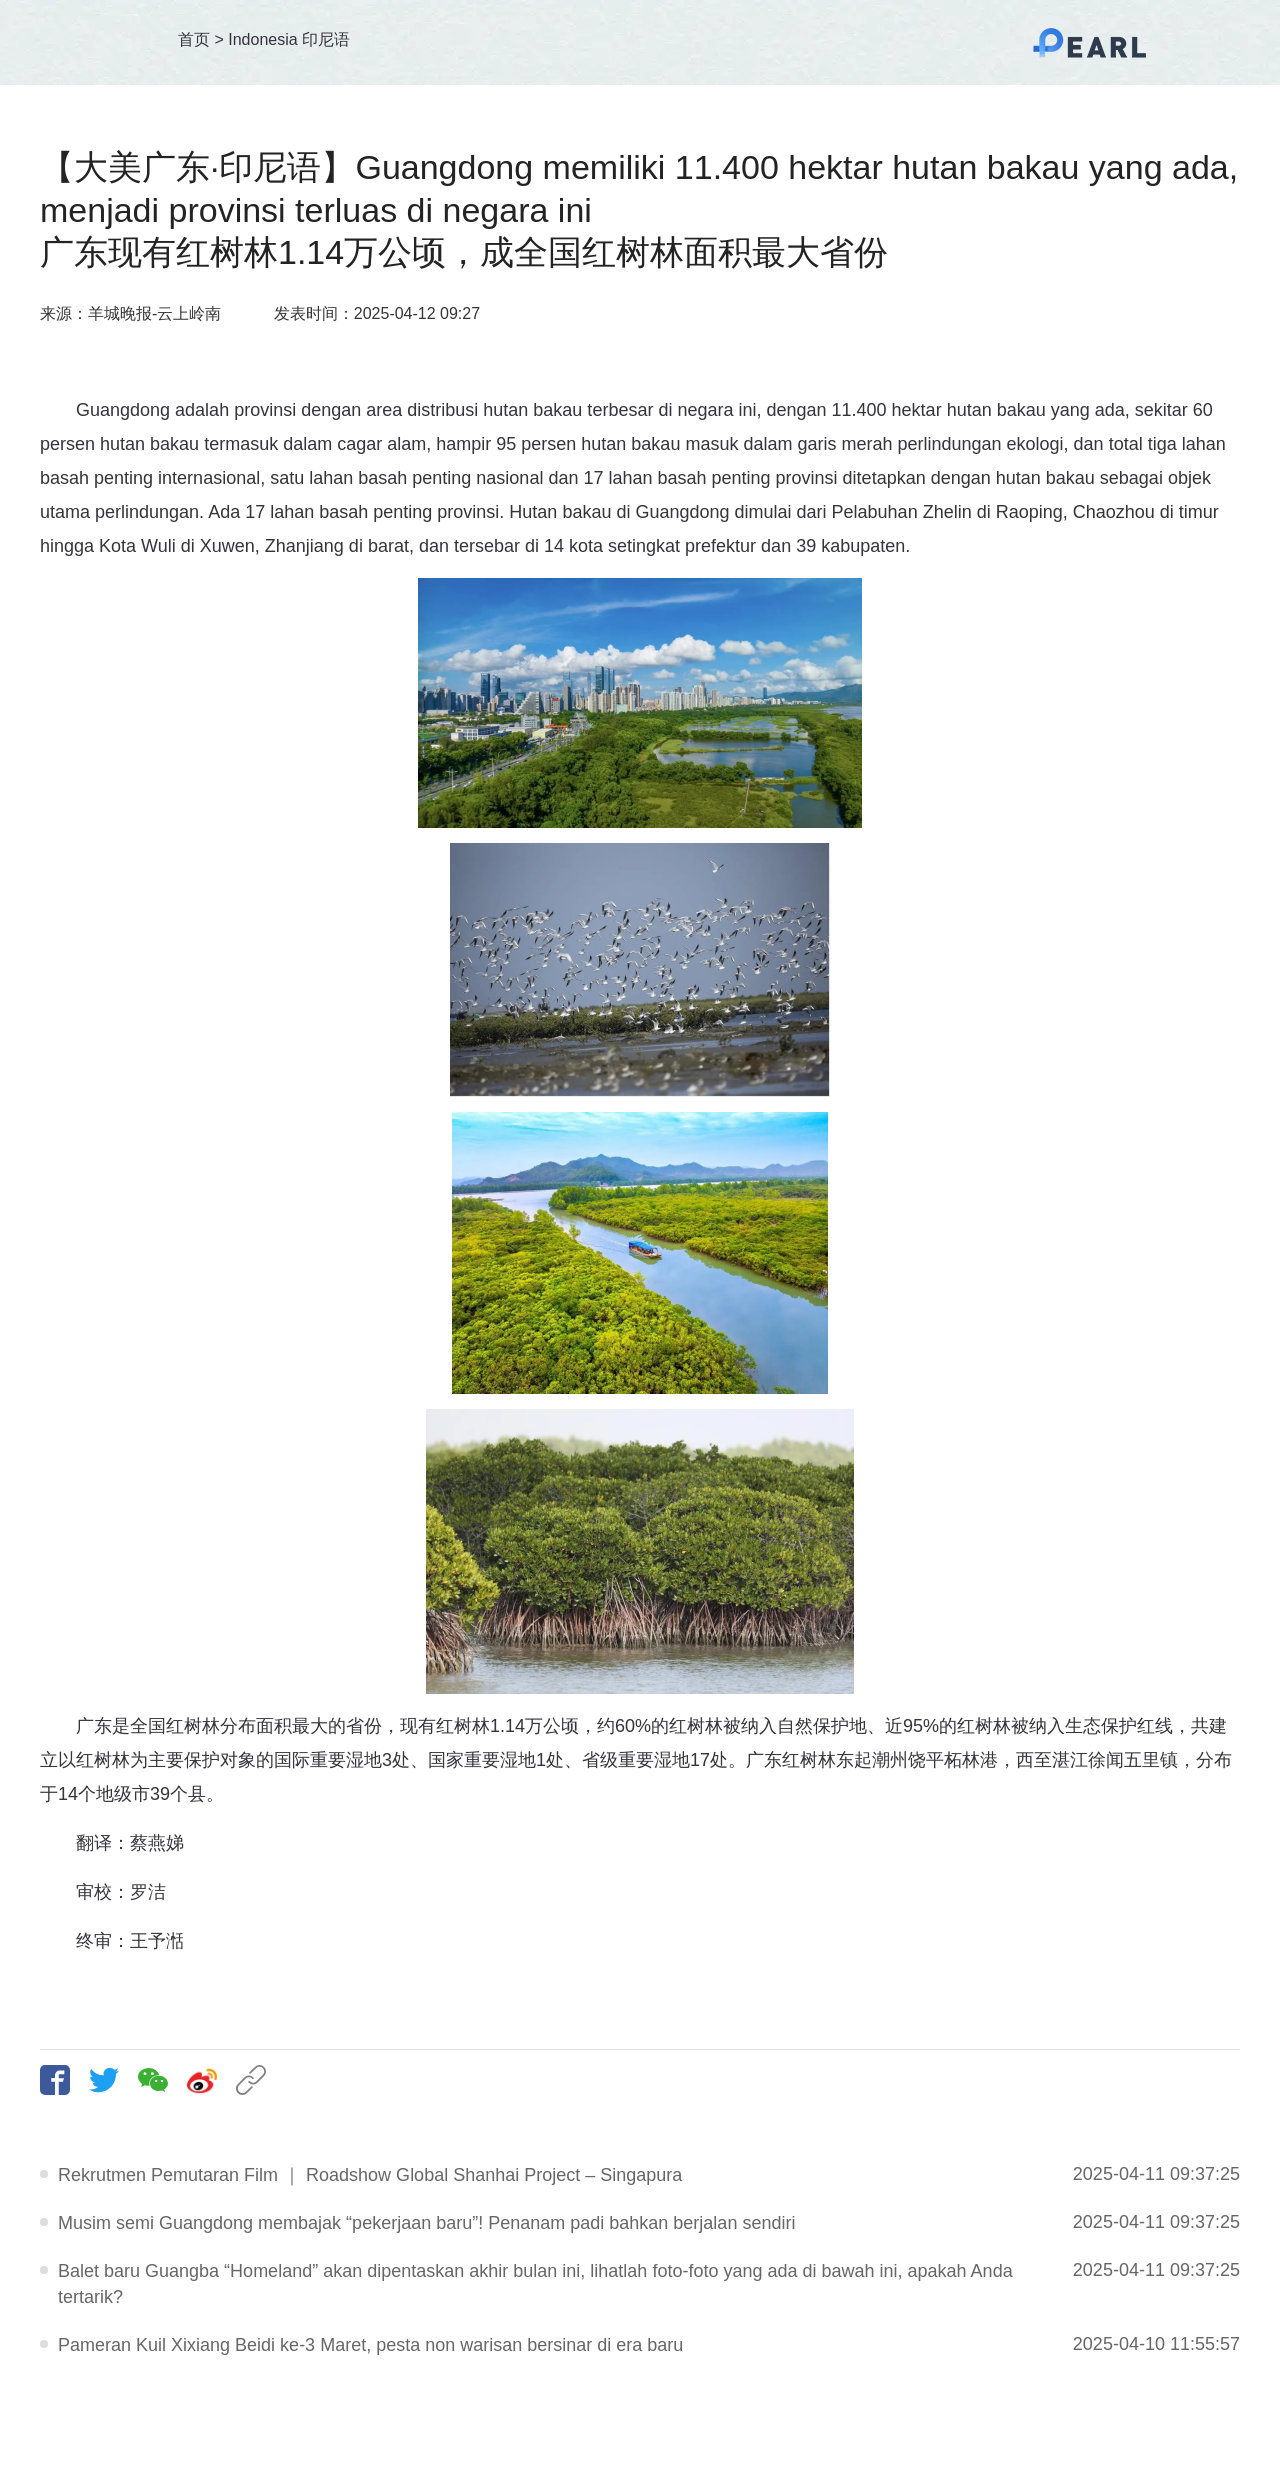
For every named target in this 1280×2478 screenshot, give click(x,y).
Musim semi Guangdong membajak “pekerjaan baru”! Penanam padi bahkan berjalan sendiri (426, 2223)
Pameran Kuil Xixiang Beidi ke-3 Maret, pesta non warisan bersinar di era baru (370, 2345)
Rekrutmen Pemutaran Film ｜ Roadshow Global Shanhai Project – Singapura (370, 2175)
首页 (194, 39)
